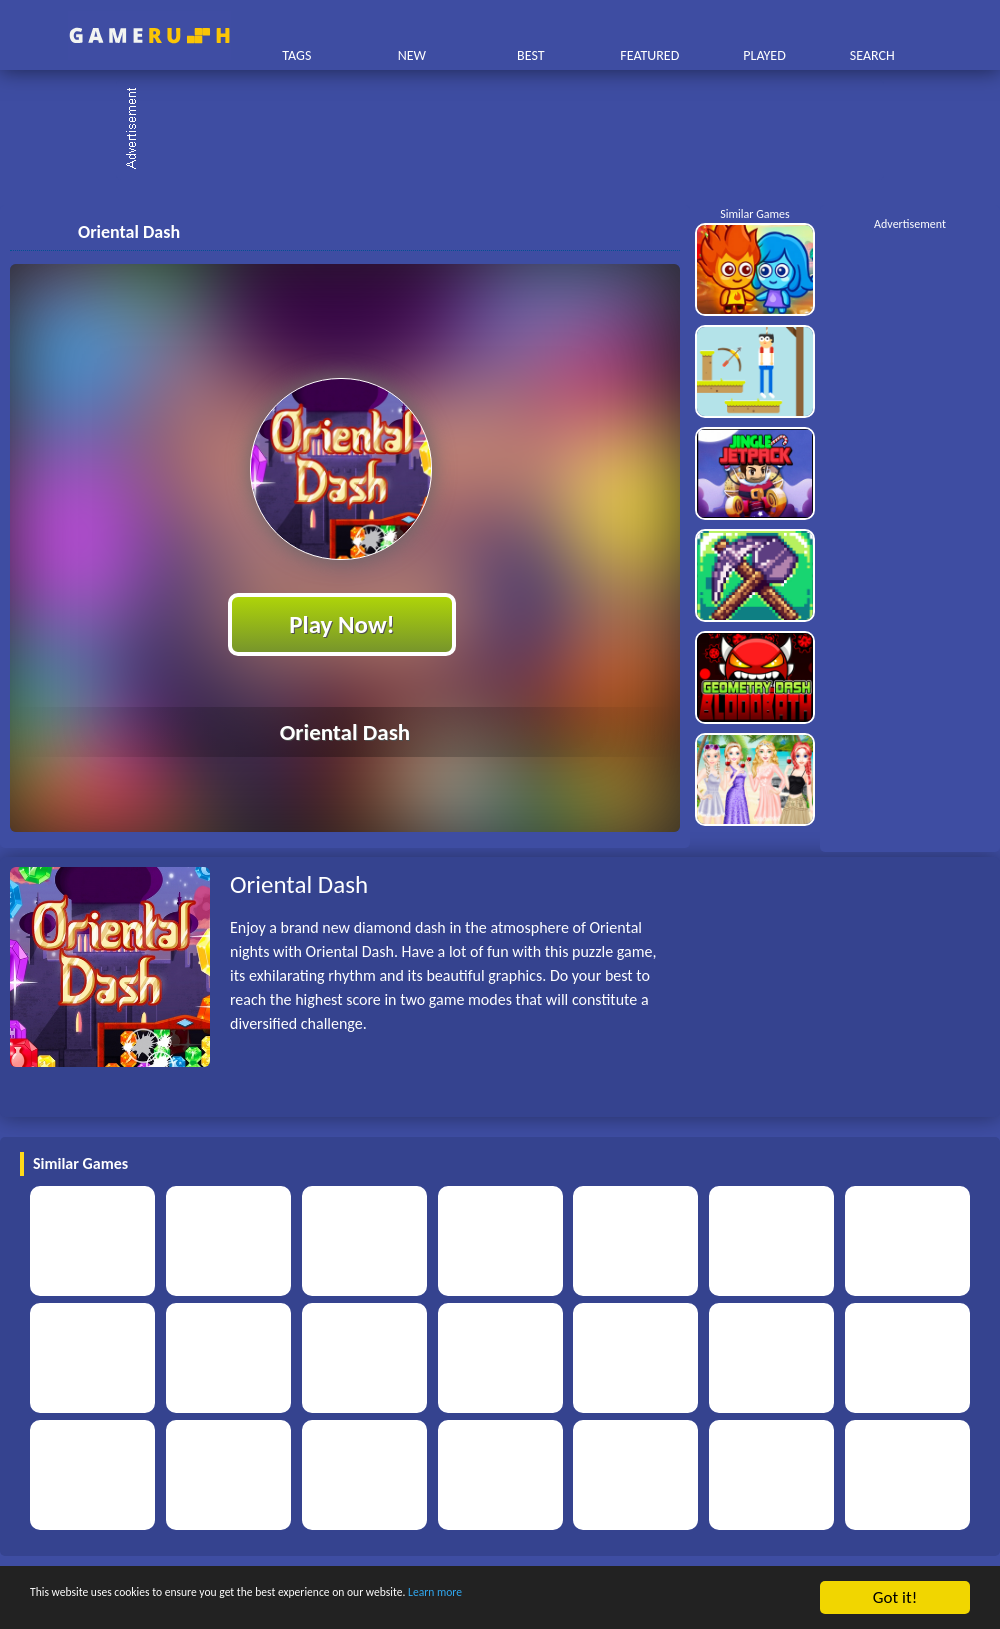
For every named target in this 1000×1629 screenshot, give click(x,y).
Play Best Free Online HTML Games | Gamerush (149, 35)
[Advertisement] (510, 130)
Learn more (624, 1598)
